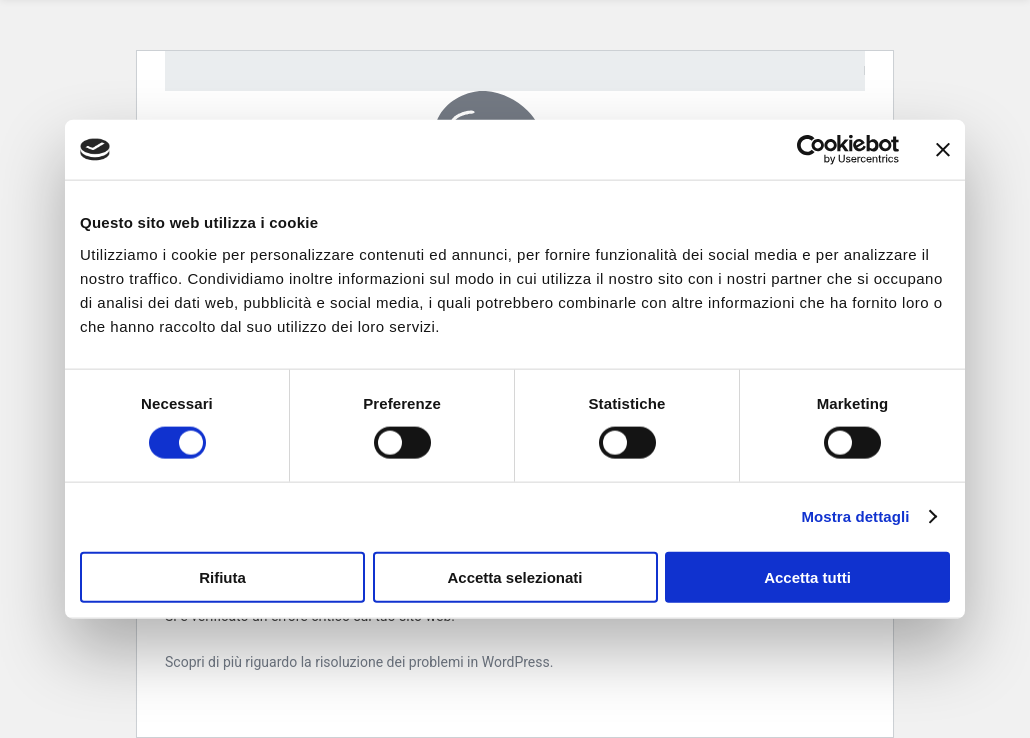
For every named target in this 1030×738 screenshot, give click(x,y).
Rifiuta (222, 576)
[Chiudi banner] (943, 150)
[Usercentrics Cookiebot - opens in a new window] (811, 150)
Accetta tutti (807, 576)
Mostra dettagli (855, 516)
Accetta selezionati (514, 576)
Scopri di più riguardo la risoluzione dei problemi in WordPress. (359, 662)
